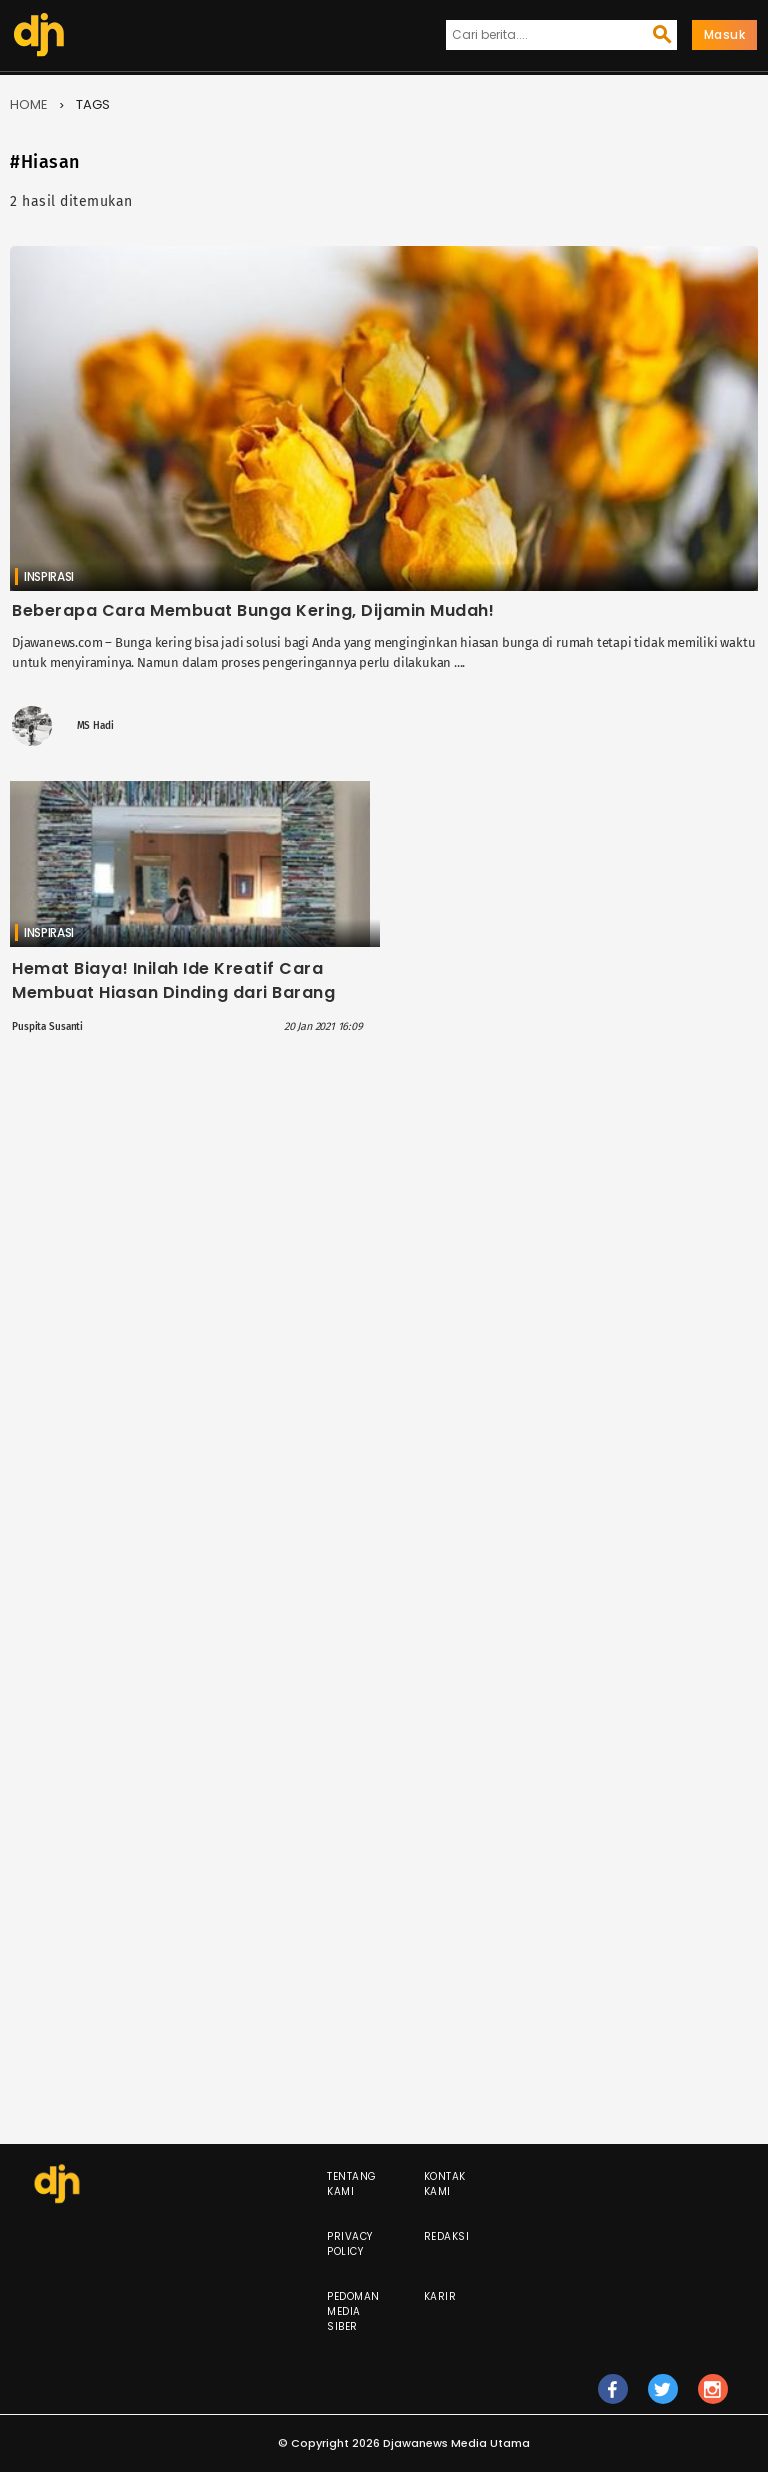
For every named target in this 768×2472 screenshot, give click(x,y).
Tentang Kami (352, 2184)
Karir (440, 2296)
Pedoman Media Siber (353, 2311)
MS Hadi (95, 726)
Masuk (725, 34)
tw (663, 2398)
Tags (93, 104)
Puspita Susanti (47, 1027)
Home (29, 104)
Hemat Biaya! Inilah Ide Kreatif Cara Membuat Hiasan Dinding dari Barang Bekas (173, 992)
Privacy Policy (350, 2244)
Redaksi (447, 2236)
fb (612, 2398)
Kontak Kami (445, 2184)
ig (713, 2398)
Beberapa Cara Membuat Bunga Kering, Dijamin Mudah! (253, 610)
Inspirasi (49, 576)
